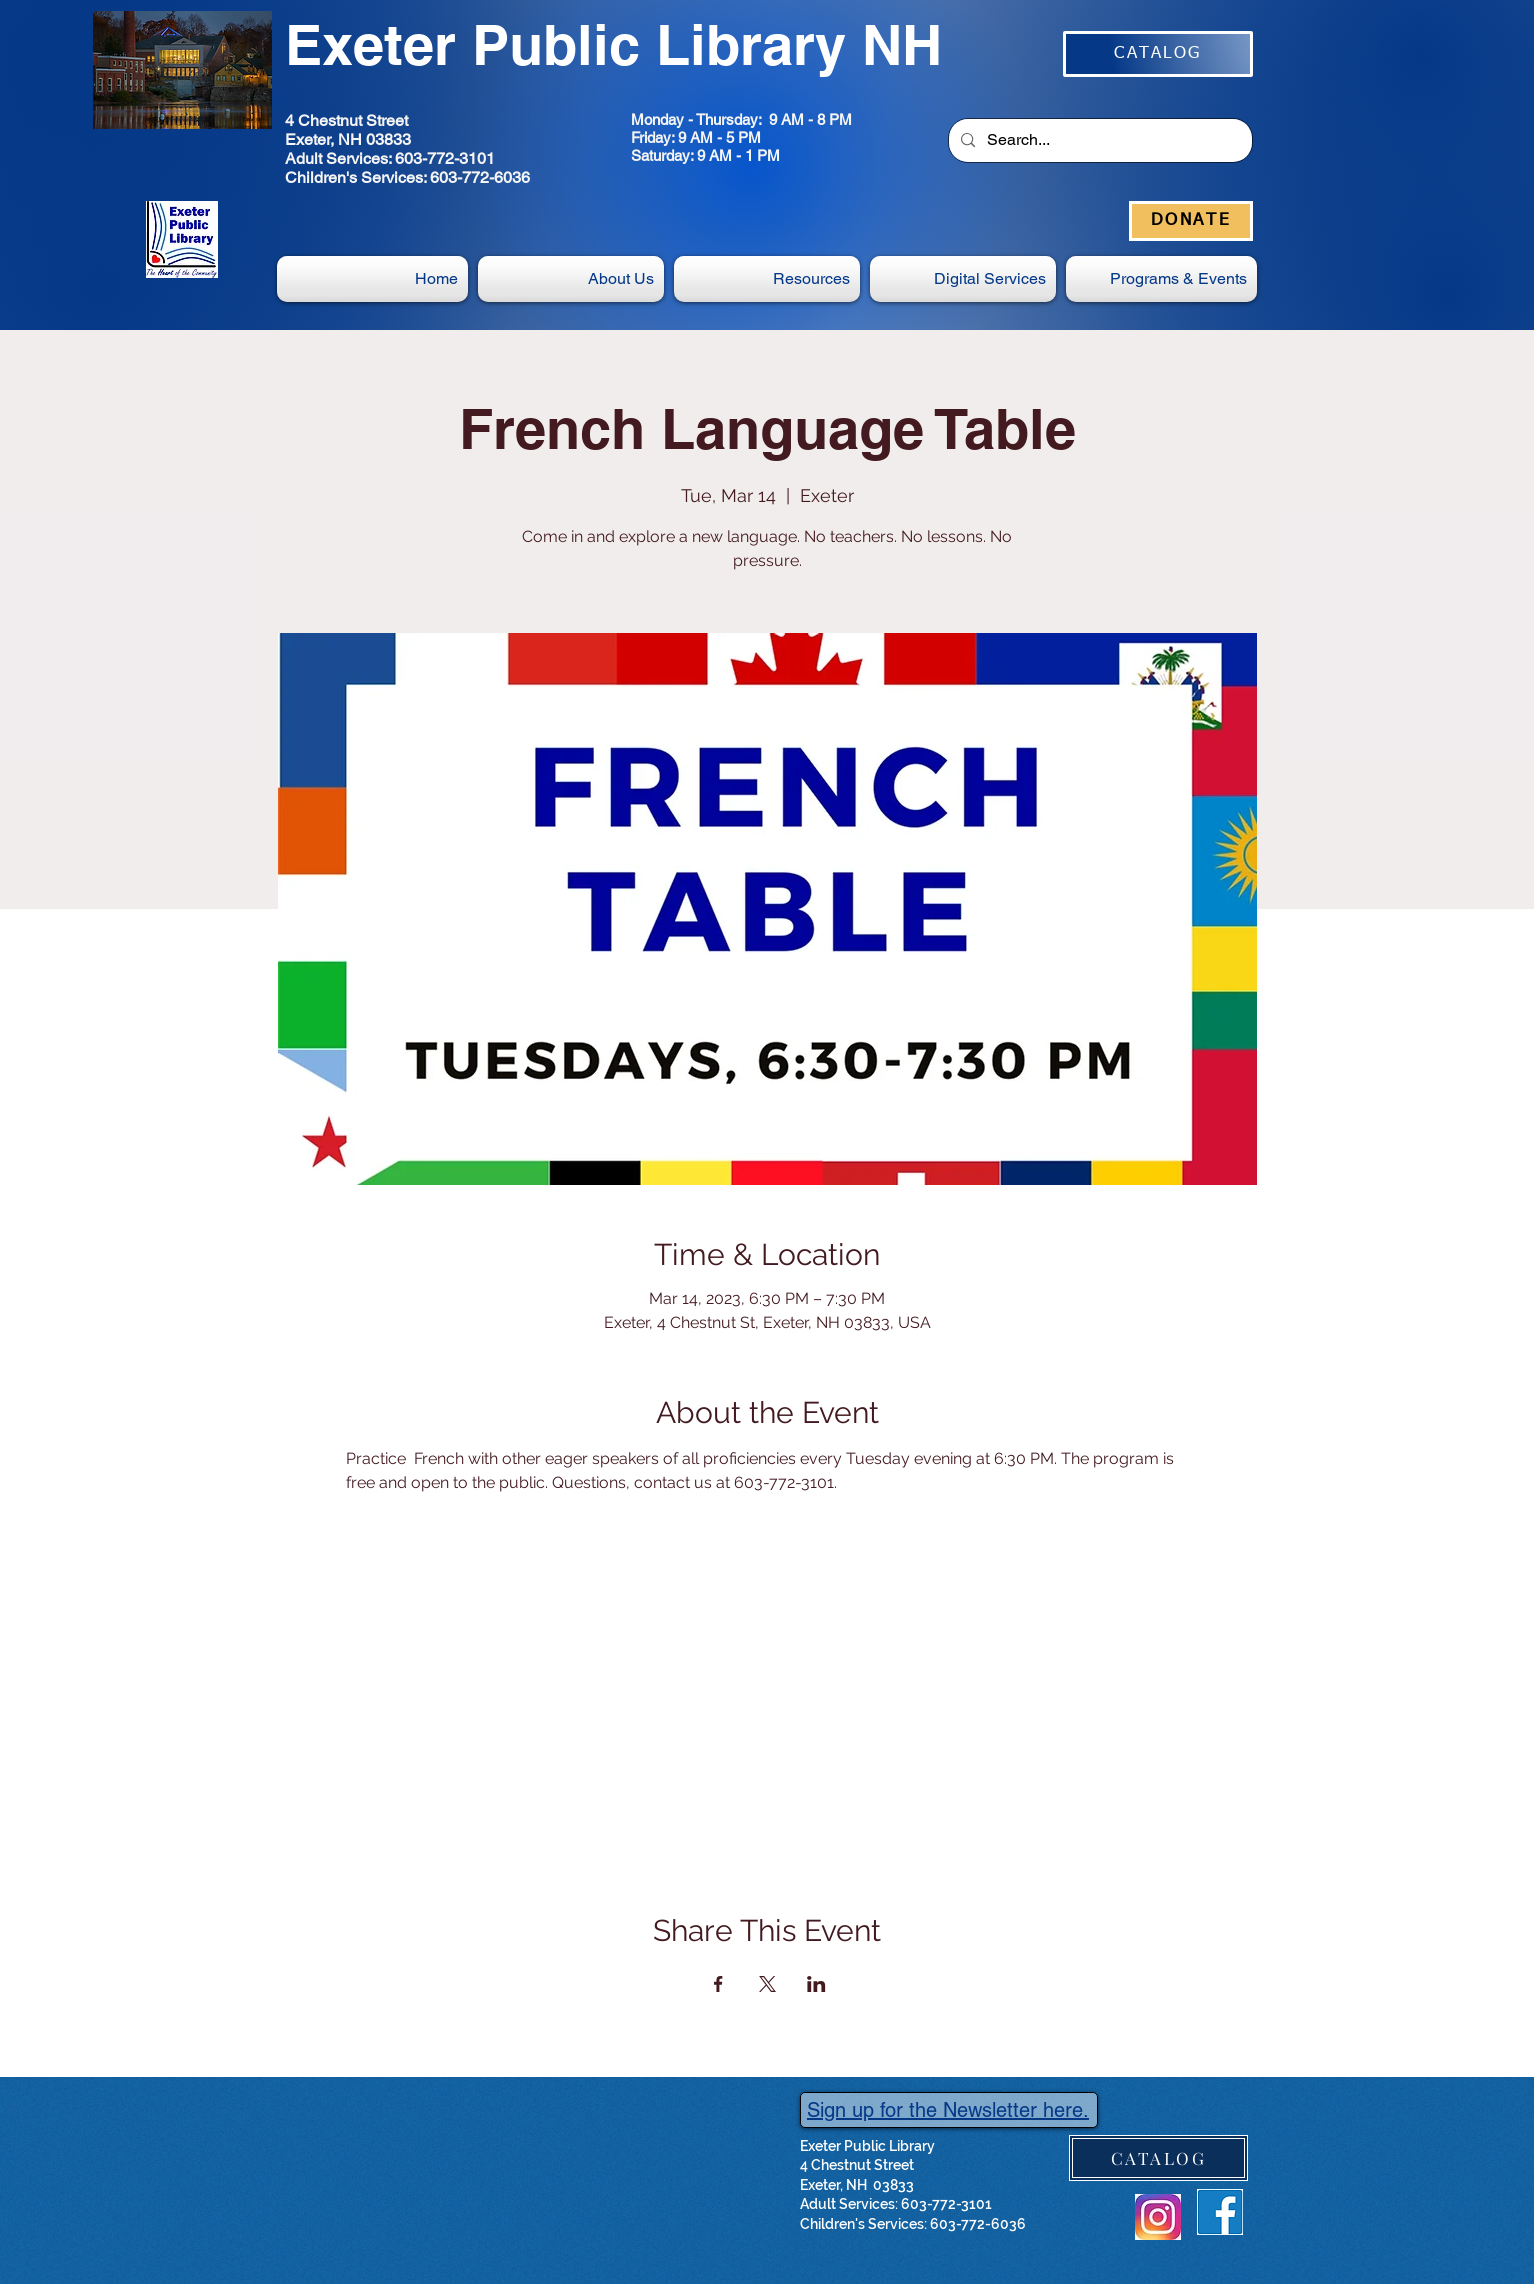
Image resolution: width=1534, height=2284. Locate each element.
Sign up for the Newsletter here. (948, 2110)
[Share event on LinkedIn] (816, 1984)
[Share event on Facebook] (718, 1984)
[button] (963, 279)
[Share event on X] (767, 1984)
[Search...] (1098, 140)
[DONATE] (1191, 221)
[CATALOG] (1158, 54)
